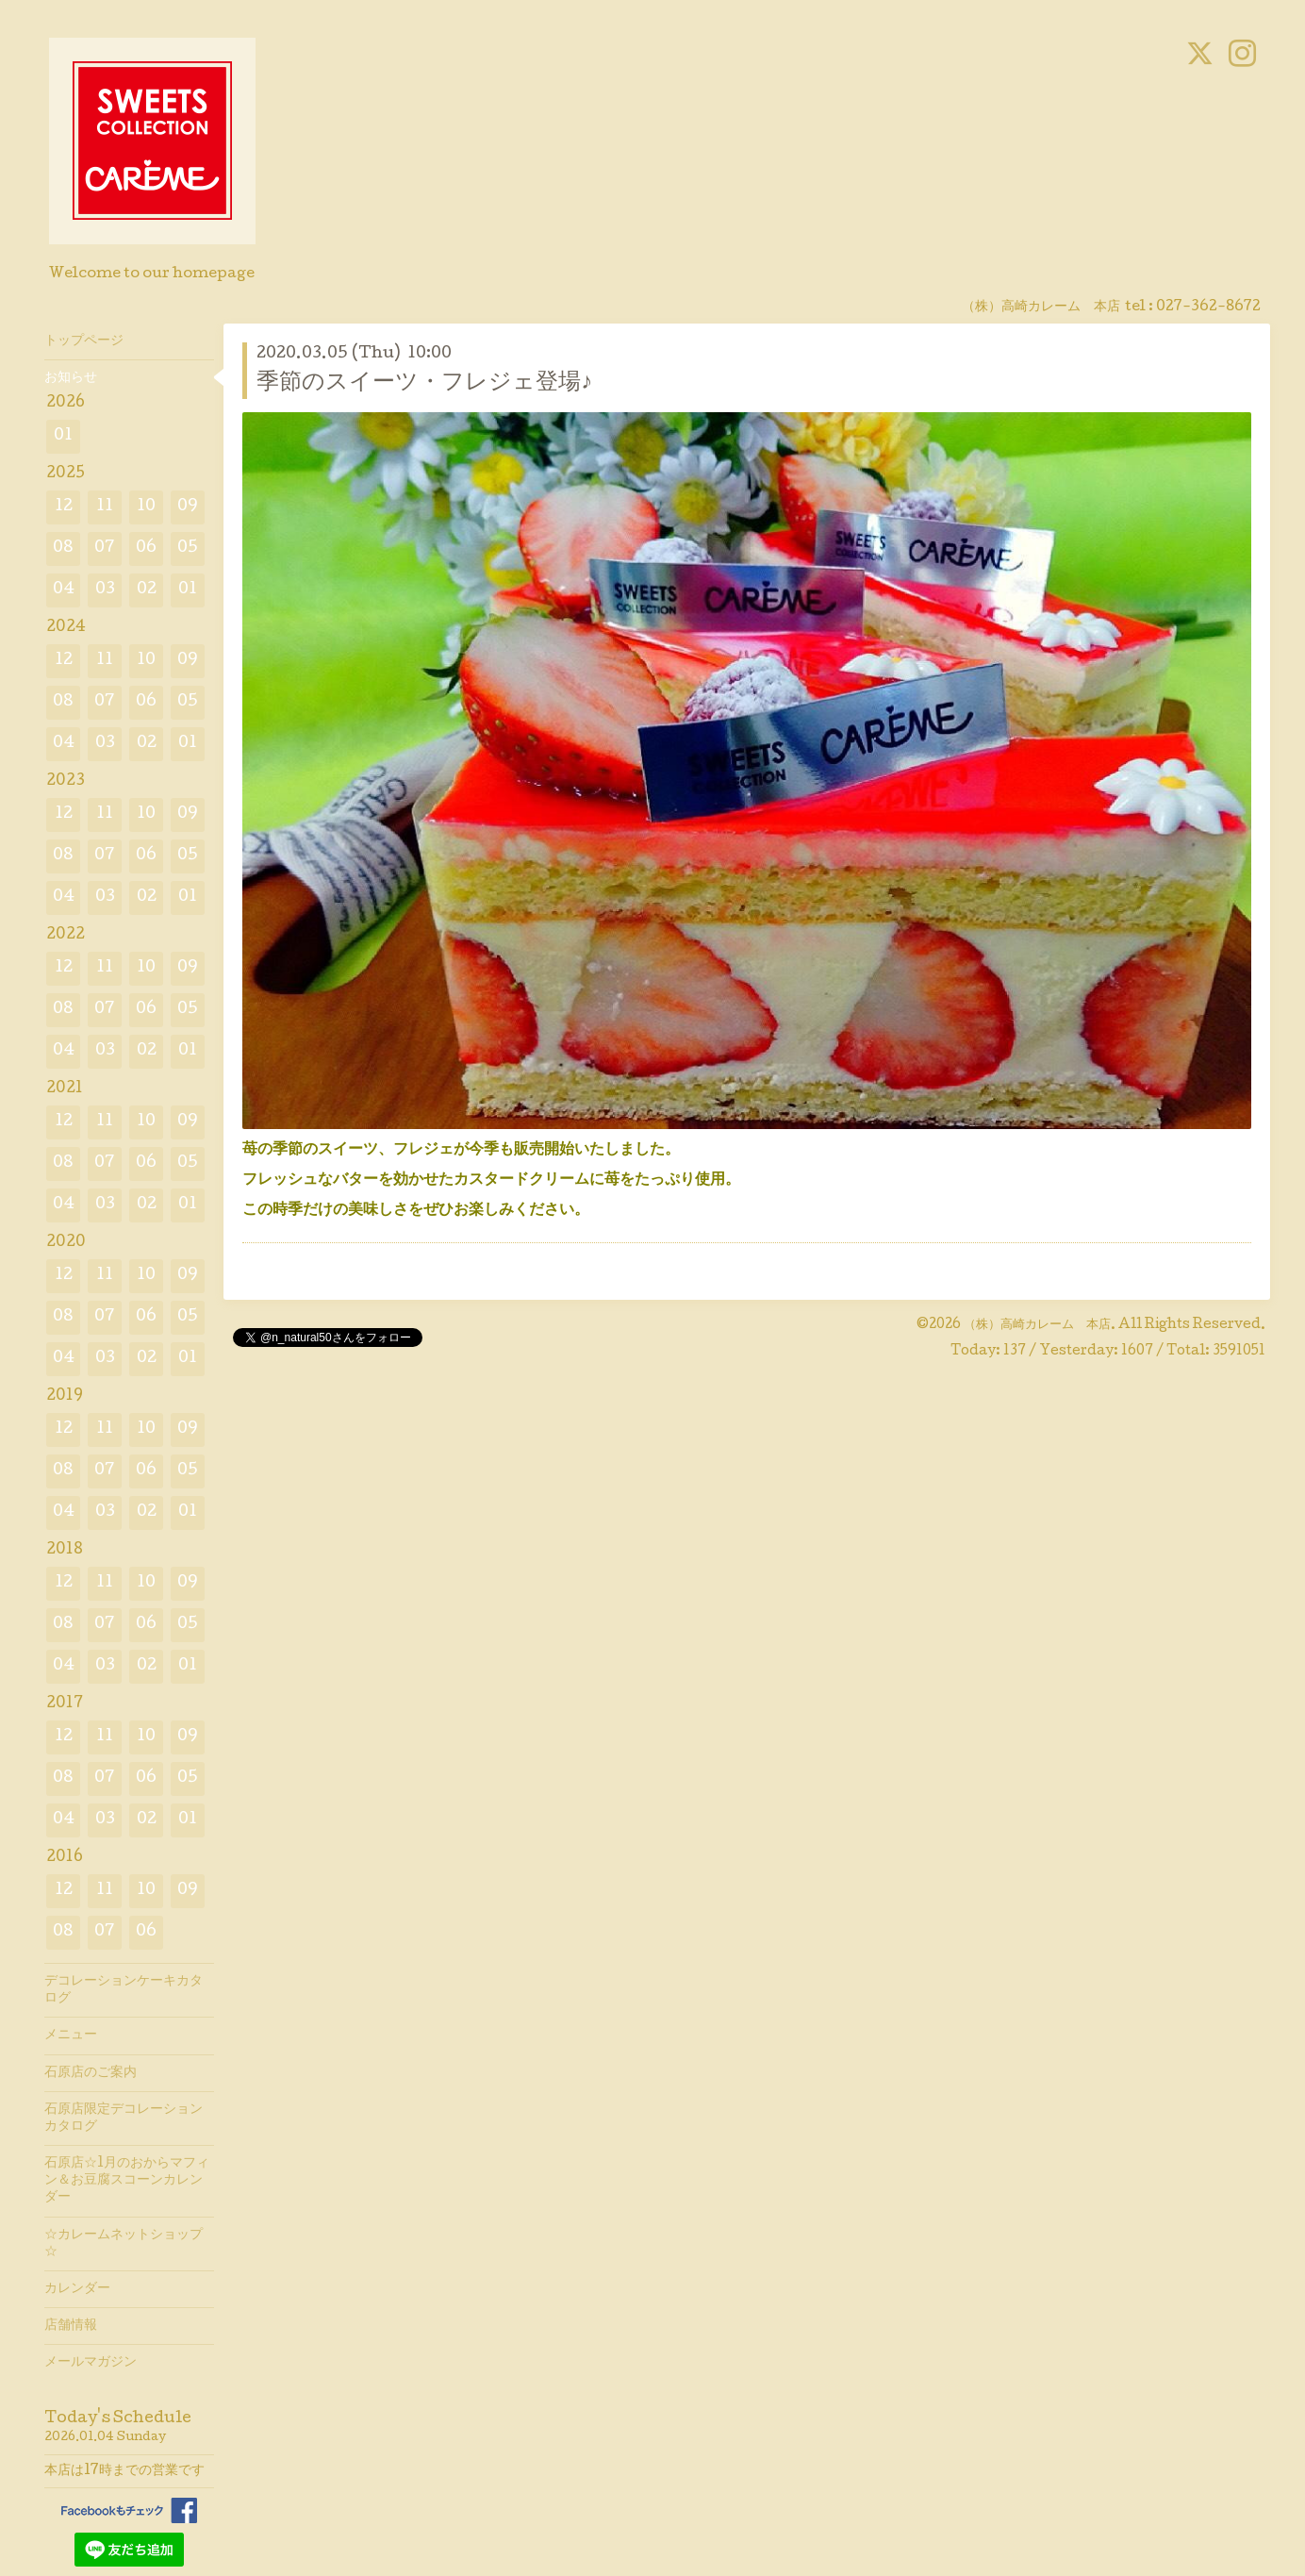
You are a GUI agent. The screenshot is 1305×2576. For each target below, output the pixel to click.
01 (63, 436)
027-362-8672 (1208, 307)
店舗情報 (70, 2326)
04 (63, 590)
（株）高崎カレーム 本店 (1037, 1325)
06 (146, 548)
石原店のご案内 (90, 2073)
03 (105, 590)
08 (63, 548)
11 (104, 507)
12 (64, 507)
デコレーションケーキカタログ (123, 1990)
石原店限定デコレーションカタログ (123, 2118)
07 (104, 548)
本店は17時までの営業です (124, 2471)
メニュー (70, 2035)
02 (147, 590)
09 (187, 507)
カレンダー (77, 2289)
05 (187, 548)
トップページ (84, 341)
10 (146, 507)
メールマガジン (90, 2362)
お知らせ (70, 378)
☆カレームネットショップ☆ (123, 2244)
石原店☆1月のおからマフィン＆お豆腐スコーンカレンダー (126, 2180)
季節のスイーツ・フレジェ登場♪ (424, 383)
